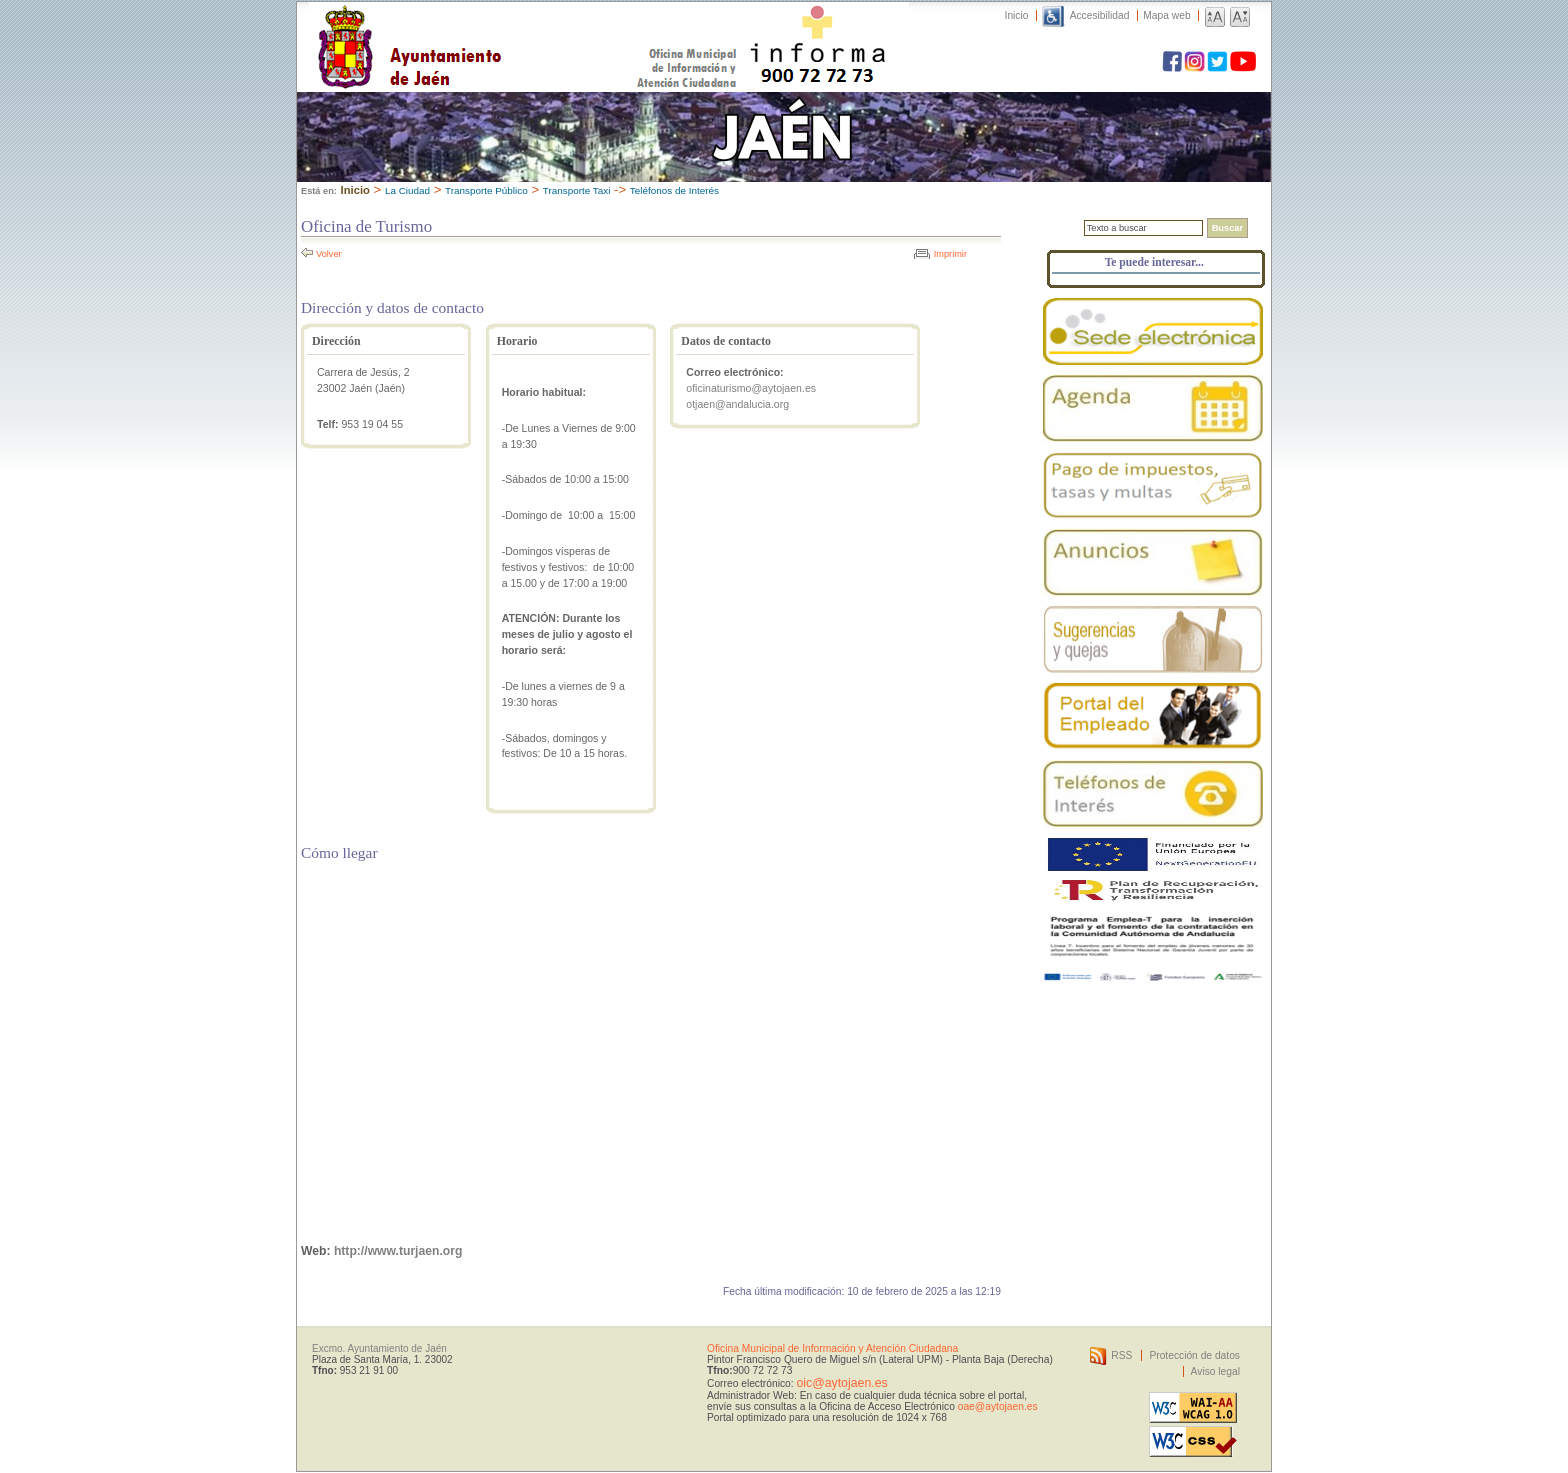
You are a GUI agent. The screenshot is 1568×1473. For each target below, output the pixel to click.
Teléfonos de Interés (674, 190)
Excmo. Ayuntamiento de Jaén (379, 1348)
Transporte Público (486, 190)
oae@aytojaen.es (998, 1406)
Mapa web (1166, 15)
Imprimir (950, 254)
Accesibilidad (1100, 15)
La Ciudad (407, 190)
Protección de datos (1194, 1355)
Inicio (1017, 15)
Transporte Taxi (577, 190)
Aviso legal (1215, 1371)
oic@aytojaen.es (841, 1383)
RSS (1121, 1355)
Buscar (1227, 228)
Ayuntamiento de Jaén (496, 27)
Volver (329, 254)
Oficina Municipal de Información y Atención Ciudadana (832, 1348)
